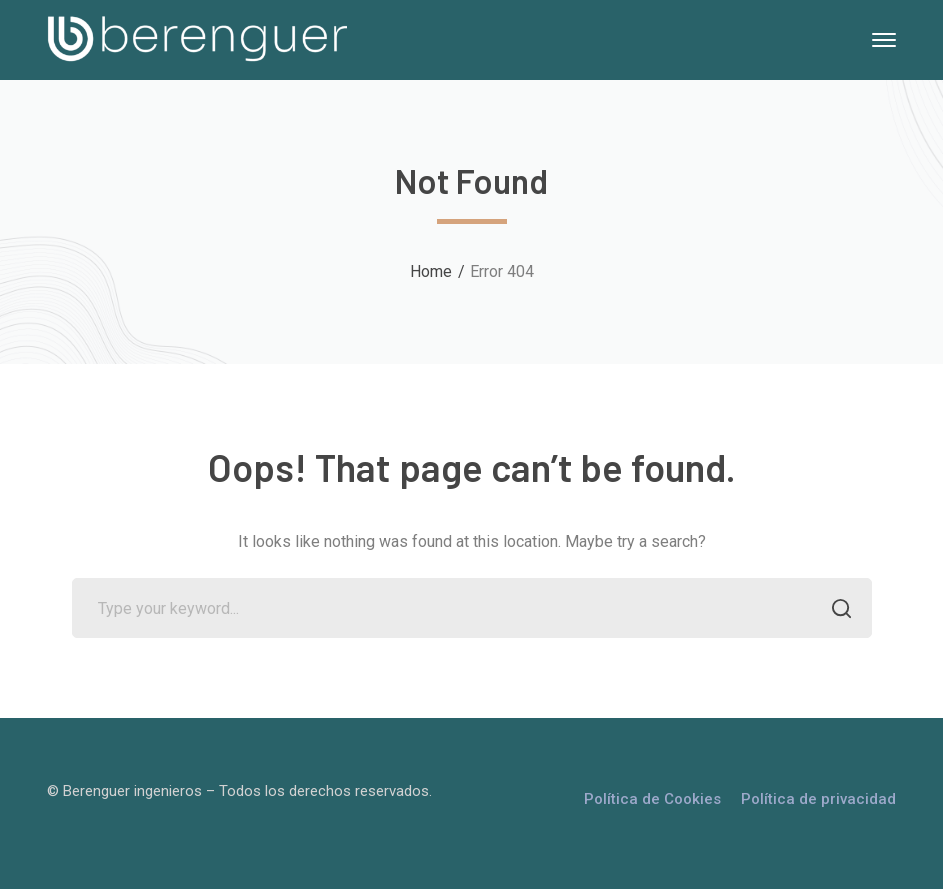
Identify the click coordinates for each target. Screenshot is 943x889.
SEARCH (836, 610)
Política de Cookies (652, 799)
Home (431, 271)
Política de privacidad (818, 799)
